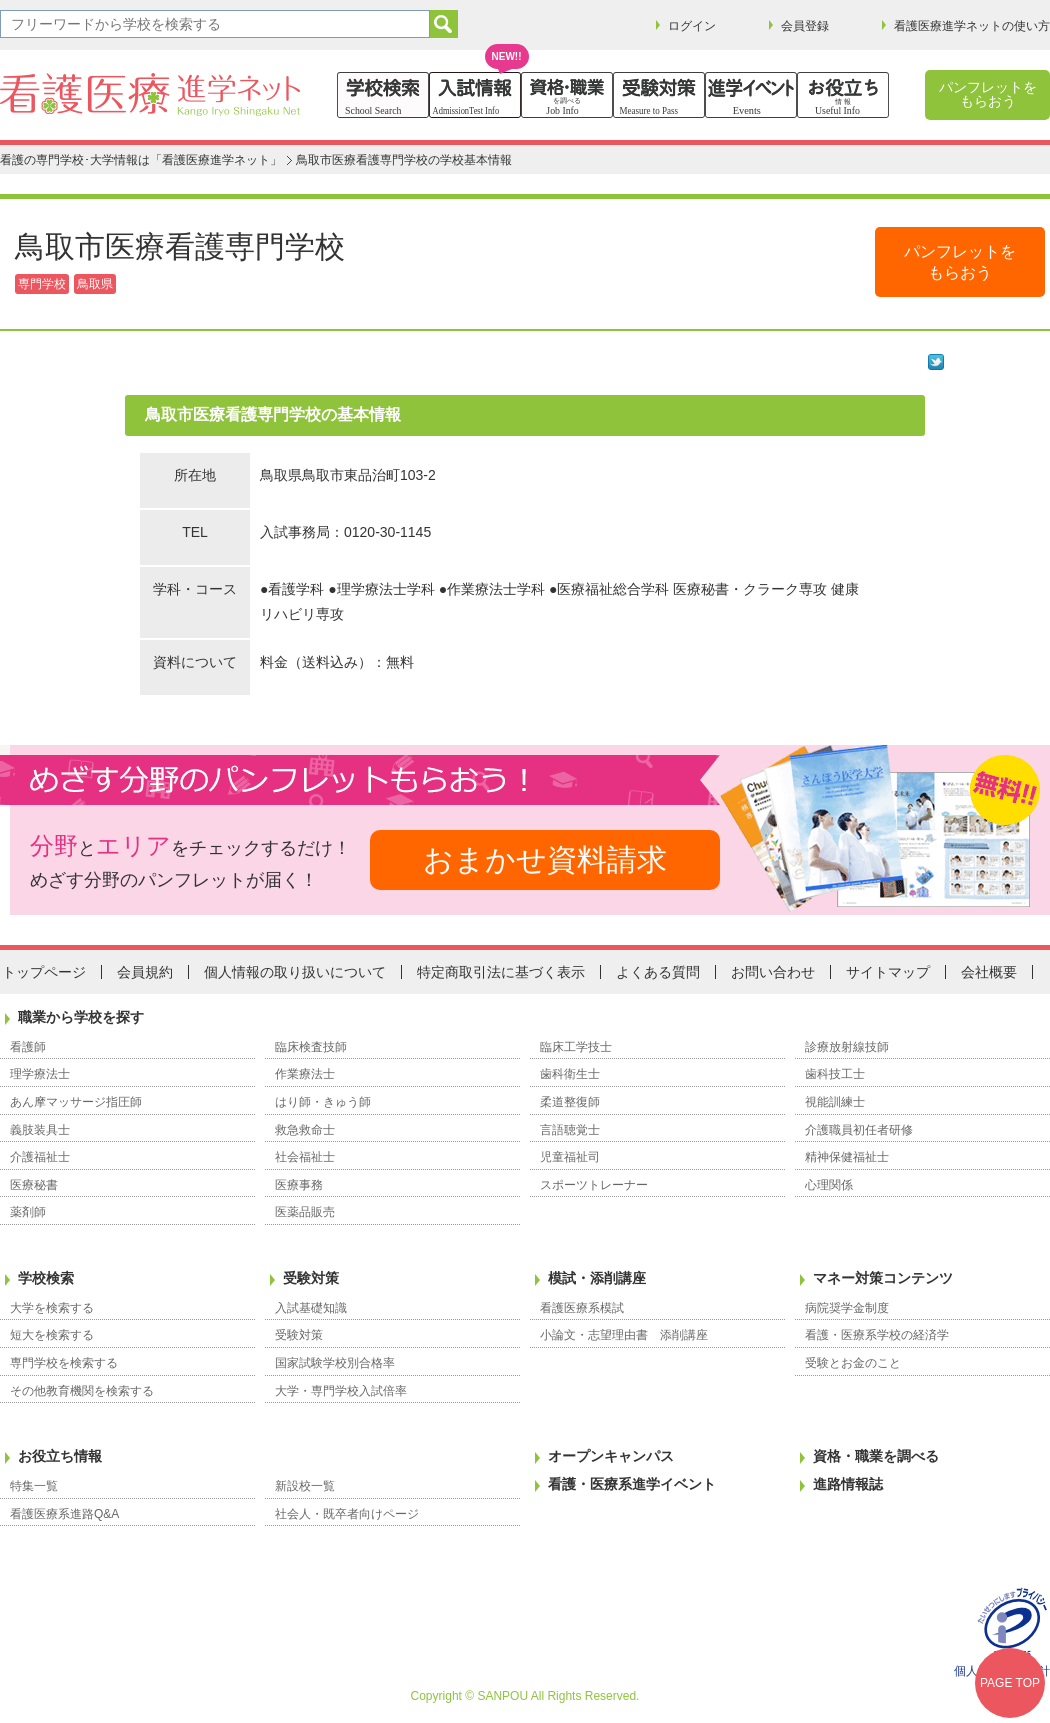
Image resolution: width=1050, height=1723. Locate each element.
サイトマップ (888, 972)
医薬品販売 (305, 1212)
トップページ (44, 972)
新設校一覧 (305, 1486)
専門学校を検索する (64, 1363)
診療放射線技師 (847, 1047)
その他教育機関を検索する (82, 1391)
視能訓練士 (835, 1102)
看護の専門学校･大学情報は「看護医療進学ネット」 (141, 160)
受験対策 (311, 1278)
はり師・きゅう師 (323, 1102)
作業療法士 (305, 1074)
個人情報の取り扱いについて (295, 972)
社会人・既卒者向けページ (347, 1514)
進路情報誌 (848, 1484)
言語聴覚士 (570, 1130)
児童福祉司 (570, 1157)
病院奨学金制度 (847, 1308)
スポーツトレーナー (594, 1185)
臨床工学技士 (576, 1047)
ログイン (692, 26)
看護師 (28, 1047)
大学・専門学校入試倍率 (341, 1391)
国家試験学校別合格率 (335, 1363)
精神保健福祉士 (847, 1157)
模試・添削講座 (597, 1278)
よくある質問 (658, 972)
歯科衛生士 (570, 1074)
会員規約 (145, 972)
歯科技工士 (835, 1074)
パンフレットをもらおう (988, 94)
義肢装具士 (40, 1130)
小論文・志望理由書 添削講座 (624, 1335)
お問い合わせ (773, 972)
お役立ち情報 (60, 1456)
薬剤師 (28, 1212)
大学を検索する (52, 1308)
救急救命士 (305, 1130)
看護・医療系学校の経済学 (877, 1335)
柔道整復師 (570, 1102)
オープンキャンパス (611, 1456)
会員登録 (805, 26)
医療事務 (299, 1185)
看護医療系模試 (582, 1308)
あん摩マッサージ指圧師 (76, 1102)
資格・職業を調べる (876, 1456)
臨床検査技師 (311, 1047)
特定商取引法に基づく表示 (501, 972)
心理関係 (829, 1185)
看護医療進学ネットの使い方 (972, 26)
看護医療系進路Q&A (64, 1514)
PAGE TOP (1010, 1683)
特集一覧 (34, 1486)
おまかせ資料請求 (545, 859)
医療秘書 (34, 1185)
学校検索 (46, 1278)
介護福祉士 (40, 1157)
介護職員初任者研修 (859, 1130)
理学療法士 (40, 1074)
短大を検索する (52, 1335)
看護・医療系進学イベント (632, 1484)
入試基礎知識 (311, 1308)
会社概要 (989, 972)
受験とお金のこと (853, 1363)
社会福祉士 (305, 1157)
